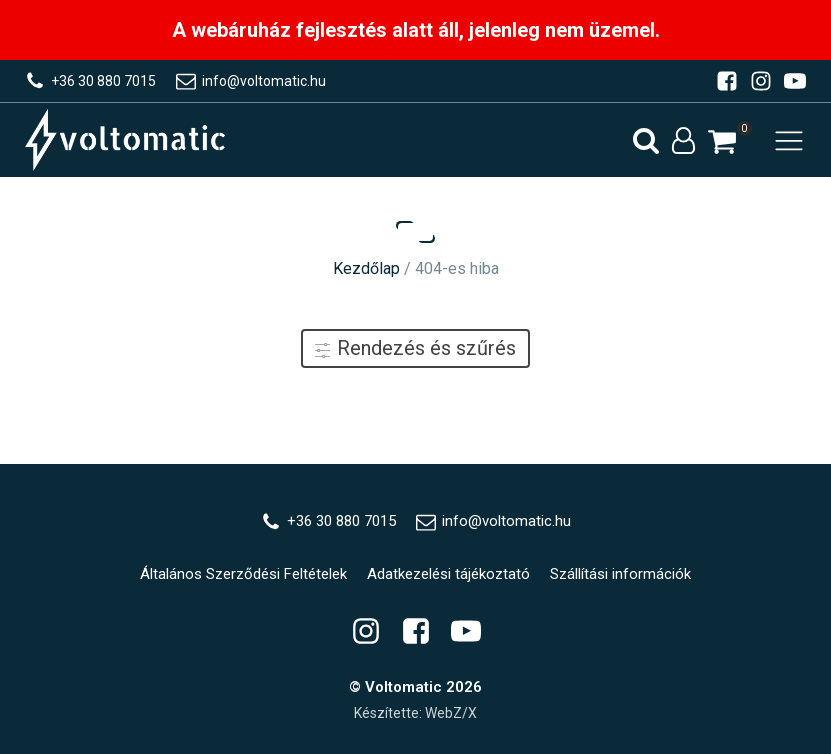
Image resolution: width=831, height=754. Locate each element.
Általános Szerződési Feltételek (243, 574)
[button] (722, 142)
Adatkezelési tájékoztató (448, 574)
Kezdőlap (366, 268)
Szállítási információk (620, 574)
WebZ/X (451, 713)
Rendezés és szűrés (415, 348)
